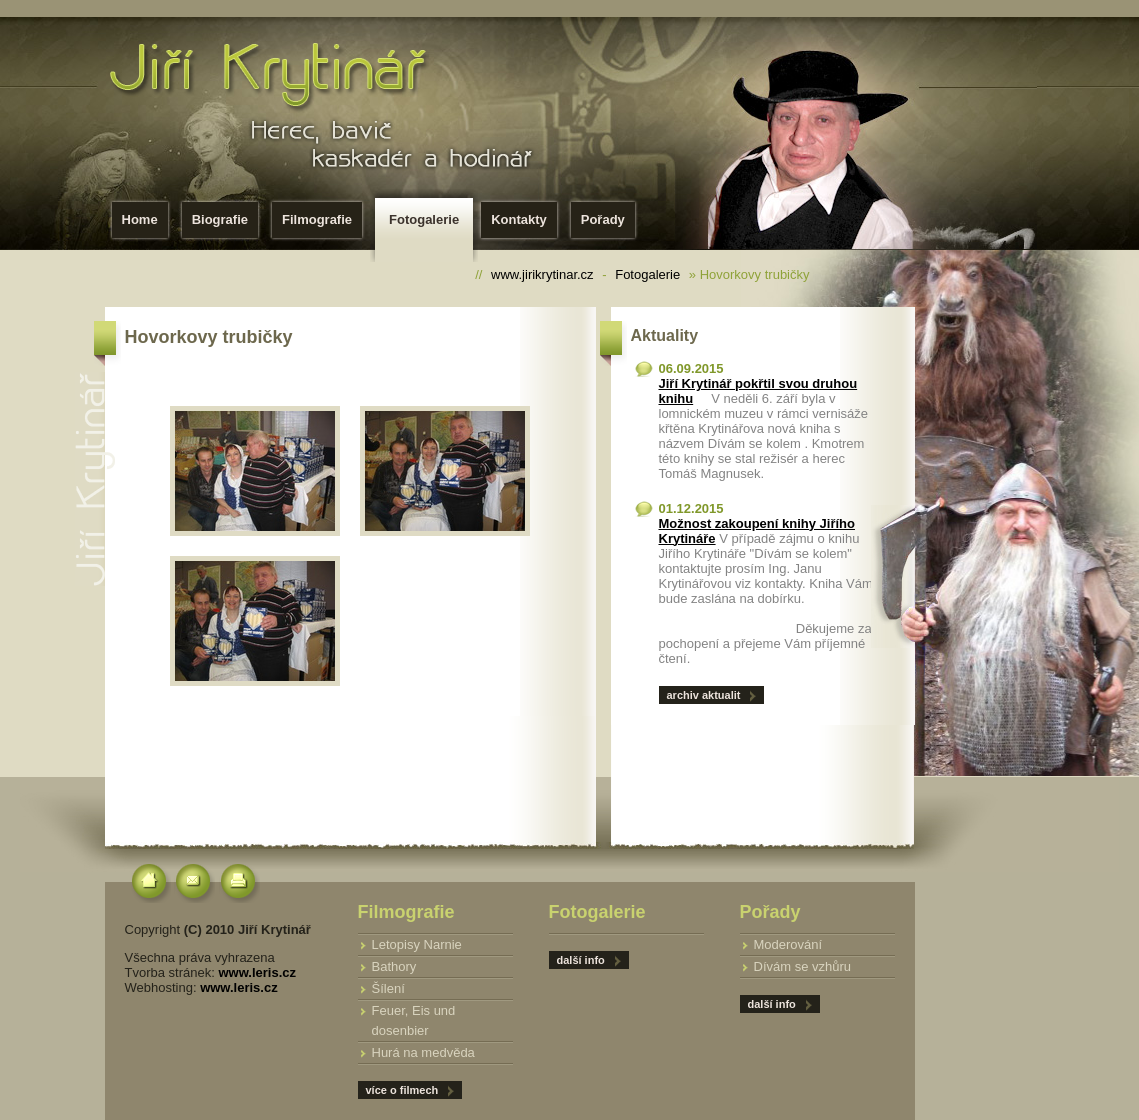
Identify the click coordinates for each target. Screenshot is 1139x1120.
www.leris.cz (257, 972)
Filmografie (317, 219)
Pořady (603, 219)
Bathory (394, 966)
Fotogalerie (428, 225)
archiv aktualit (704, 695)
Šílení (388, 988)
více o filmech (402, 1090)
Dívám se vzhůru (803, 966)
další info (772, 1004)
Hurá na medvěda (423, 1052)
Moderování (788, 944)
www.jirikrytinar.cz (542, 274)
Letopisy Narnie (417, 944)
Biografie (220, 219)
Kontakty (519, 219)
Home (140, 219)
